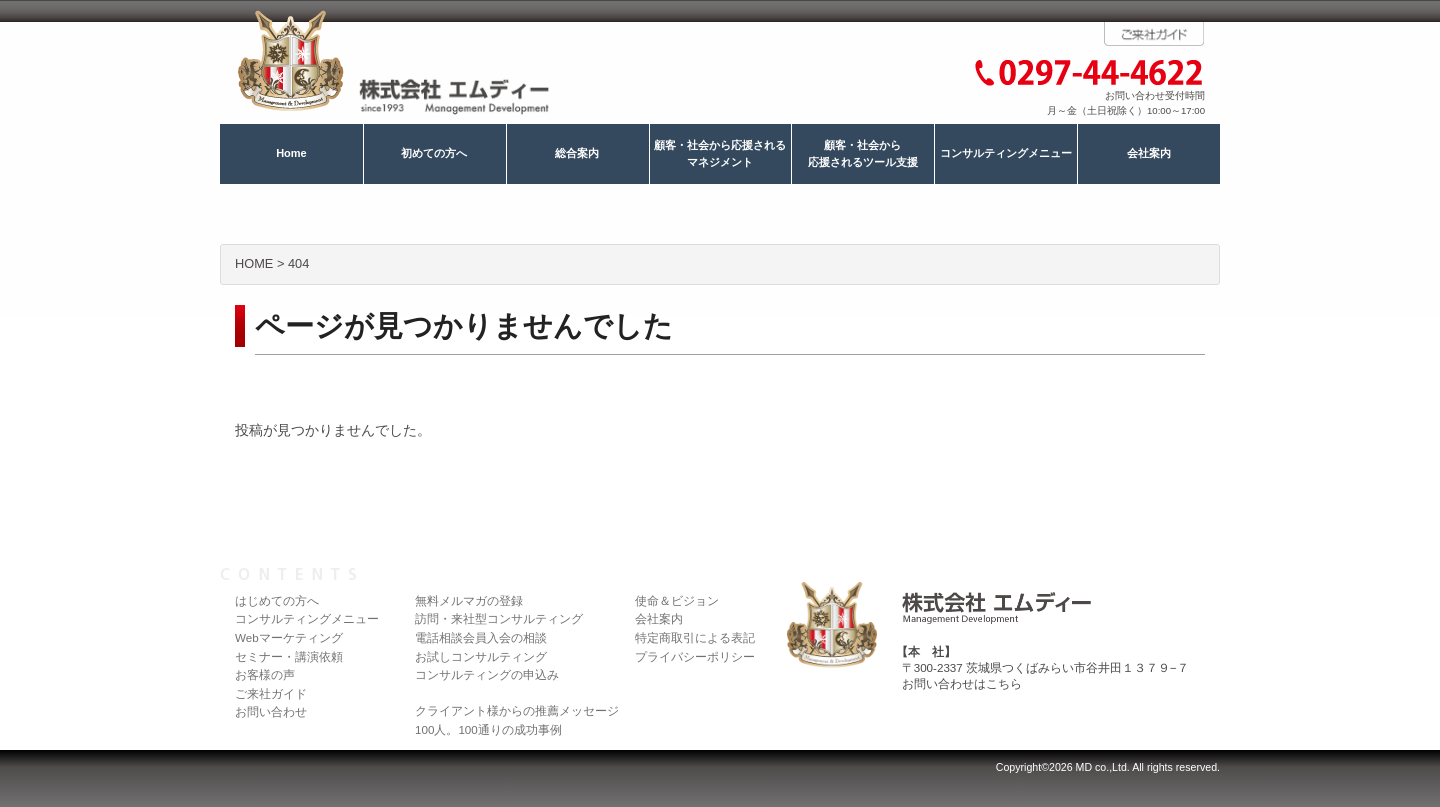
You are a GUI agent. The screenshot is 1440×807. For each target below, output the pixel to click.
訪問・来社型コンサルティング (499, 618)
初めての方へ (434, 153)
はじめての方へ (277, 600)
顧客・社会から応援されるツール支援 (863, 154)
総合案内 (577, 153)
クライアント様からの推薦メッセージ (517, 710)
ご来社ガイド (271, 693)
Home (291, 153)
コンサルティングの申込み (487, 674)
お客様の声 (265, 674)
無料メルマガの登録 (469, 600)
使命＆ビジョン (677, 600)
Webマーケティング (289, 637)
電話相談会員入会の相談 (481, 637)
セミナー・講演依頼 (289, 656)
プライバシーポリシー (695, 656)
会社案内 (1149, 153)
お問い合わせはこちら (962, 683)
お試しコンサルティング (481, 656)
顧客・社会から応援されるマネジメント (720, 154)
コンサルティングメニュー (1006, 153)
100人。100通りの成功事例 (488, 729)
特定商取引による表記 (695, 637)
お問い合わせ (271, 711)
